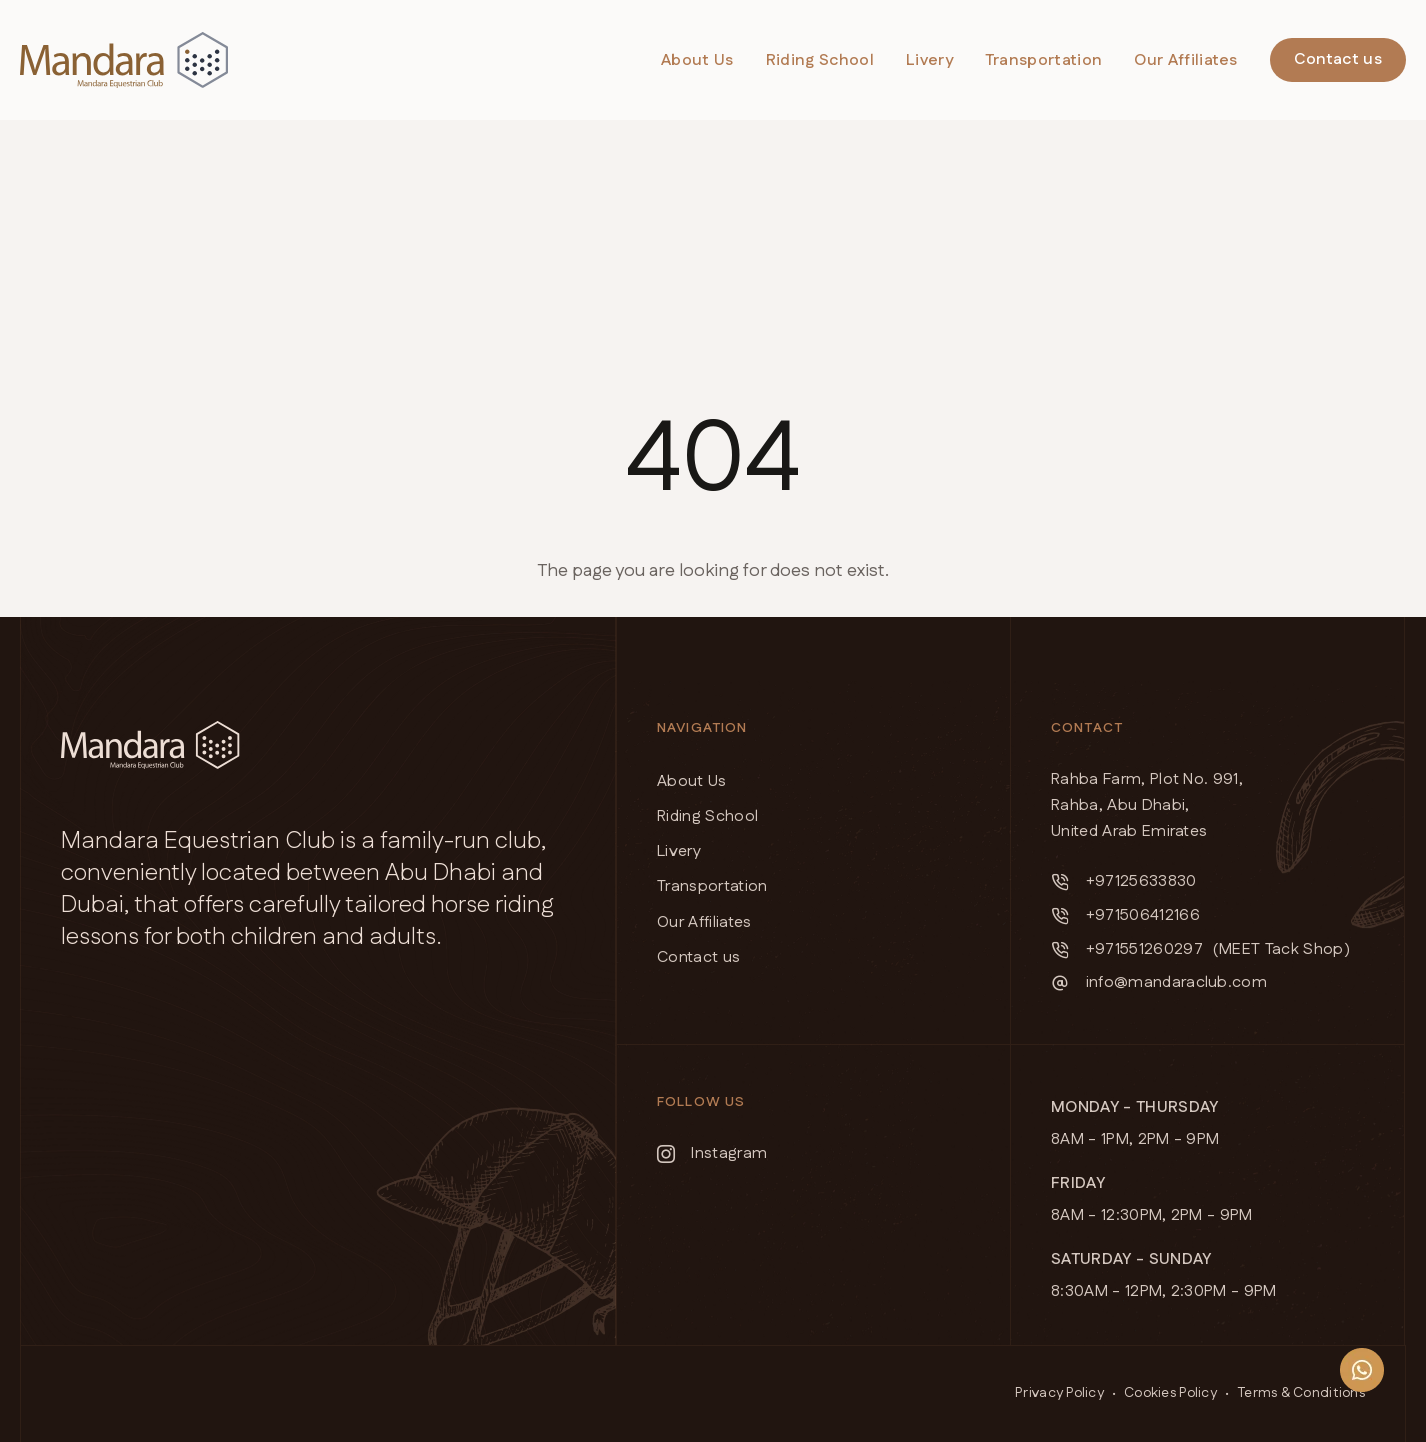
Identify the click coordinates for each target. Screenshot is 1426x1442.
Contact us (1338, 59)
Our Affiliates (1185, 60)
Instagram (712, 1153)
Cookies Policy (1170, 1393)
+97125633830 (1124, 881)
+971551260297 (1127, 949)
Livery (929, 60)
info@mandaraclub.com (1159, 982)
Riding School (820, 60)
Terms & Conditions (1301, 1393)
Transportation (1043, 60)
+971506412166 (1125, 915)
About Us (697, 60)
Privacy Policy (1059, 1393)
